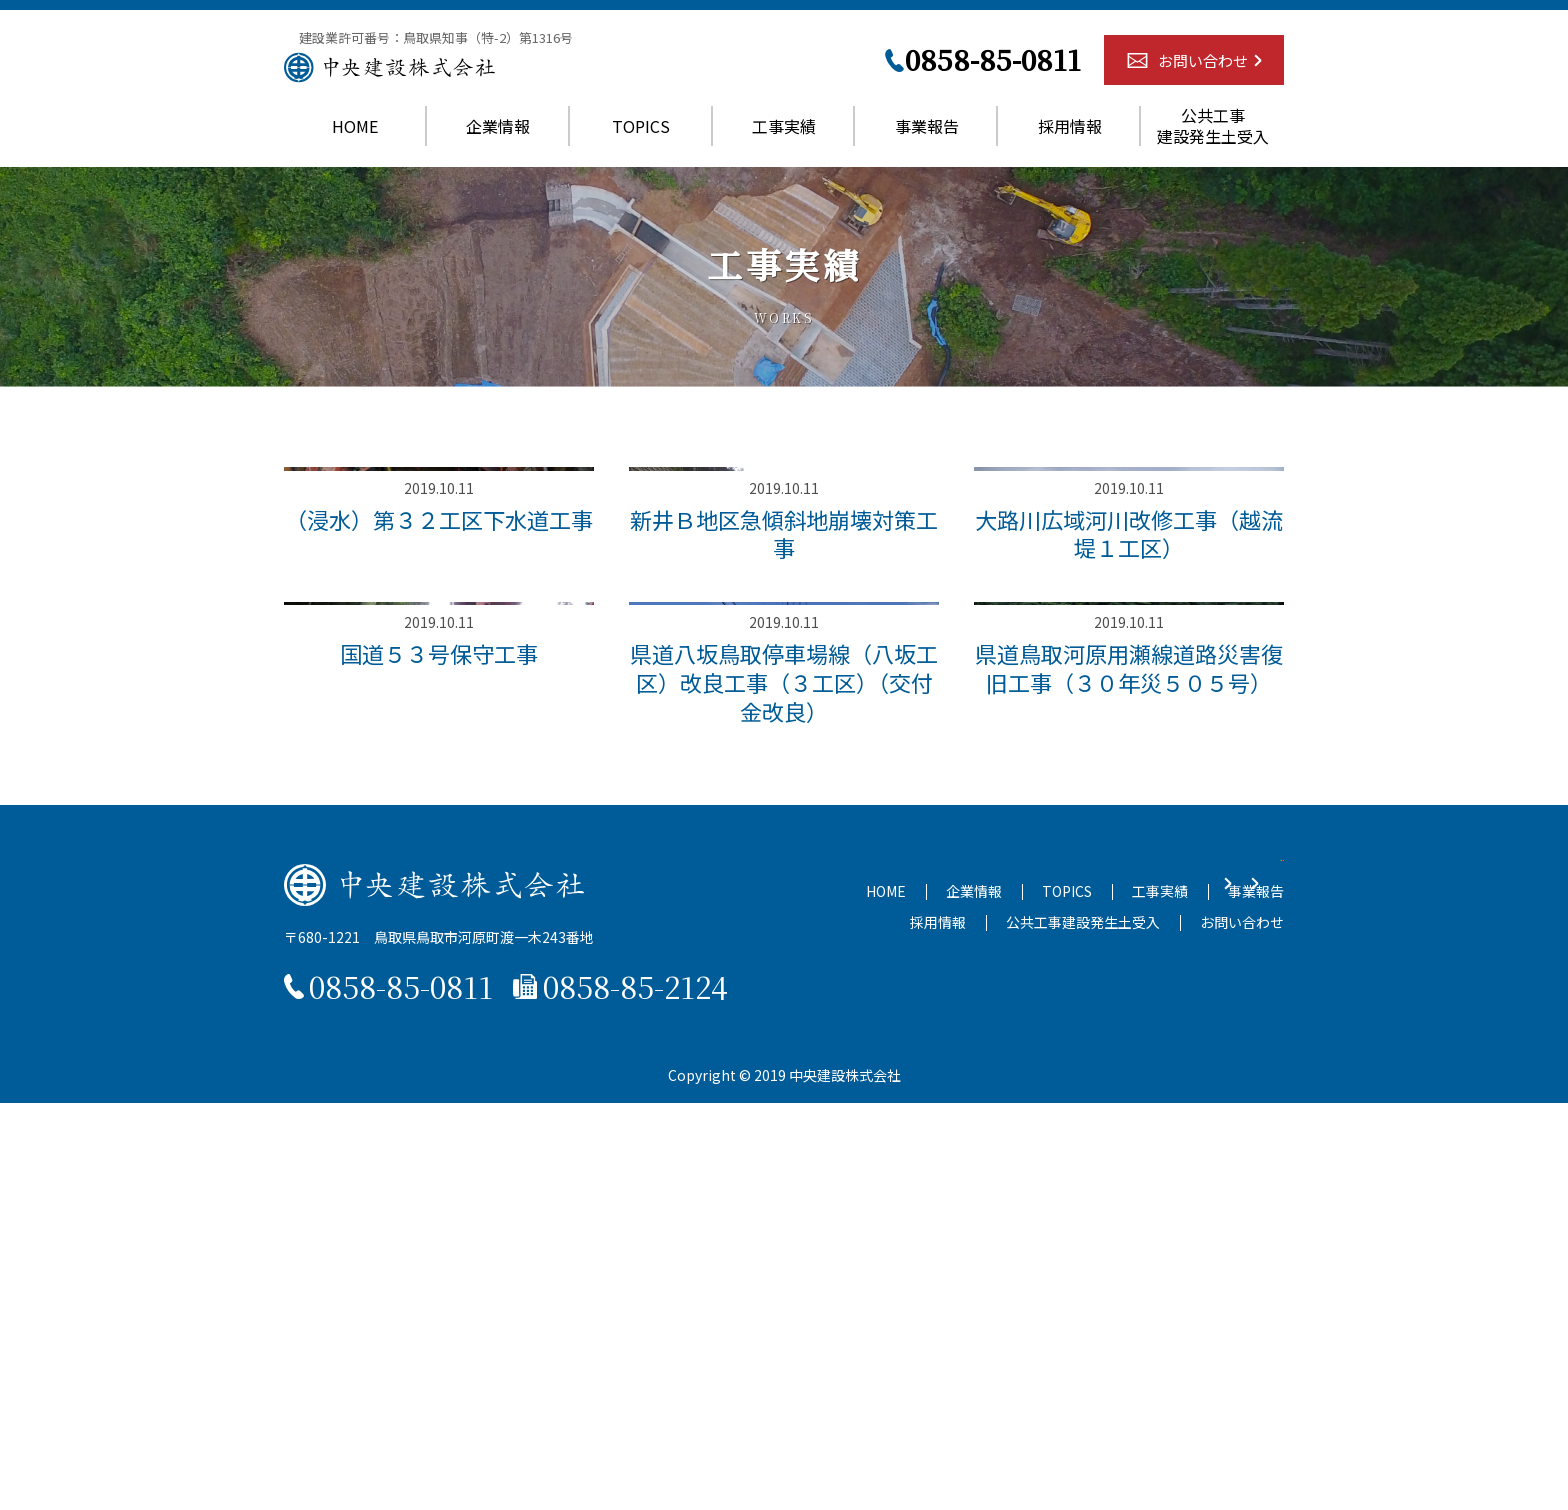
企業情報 (498, 140)
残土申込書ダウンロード (913, 1289)
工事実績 (784, 140)
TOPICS (641, 140)
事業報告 (927, 140)
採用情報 (1070, 140)
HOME (355, 140)
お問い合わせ (1203, 75)
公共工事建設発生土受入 (1213, 141)
